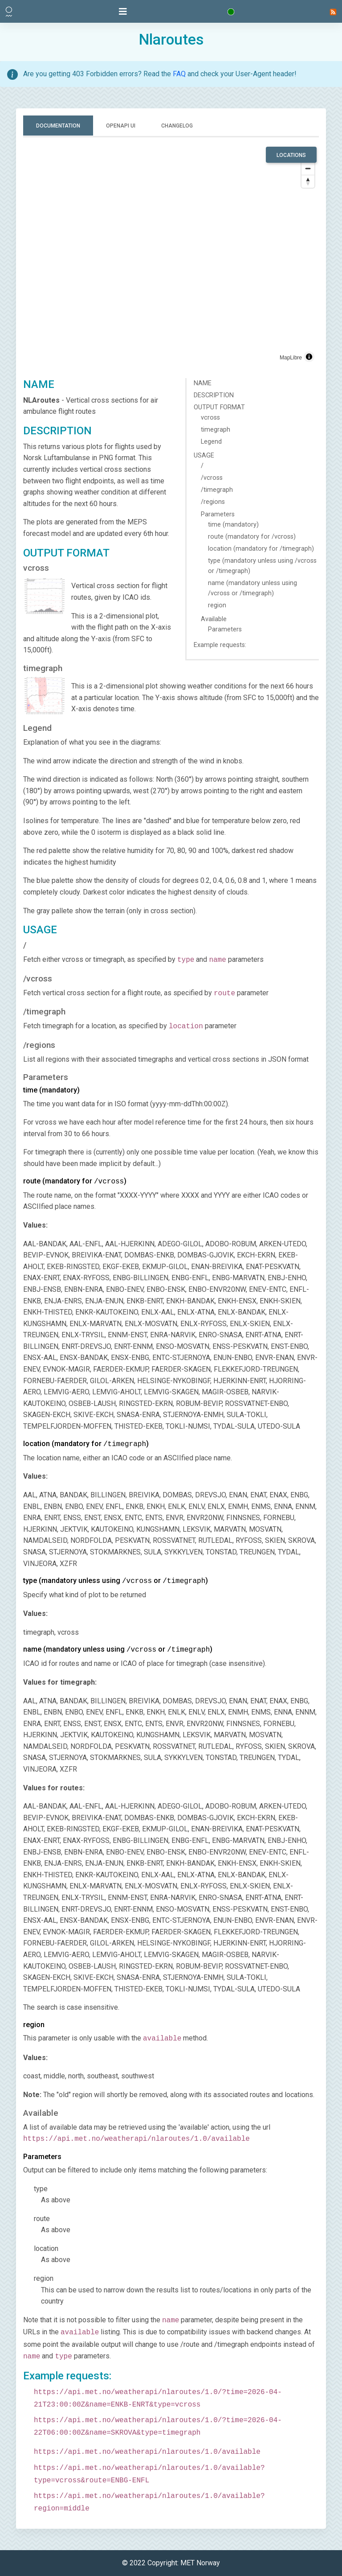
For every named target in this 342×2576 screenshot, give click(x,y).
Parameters (218, 514)
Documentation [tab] (58, 126)
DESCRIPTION (214, 395)
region (217, 605)
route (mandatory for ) (74, 1181)
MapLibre (291, 357)
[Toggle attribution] (309, 356)
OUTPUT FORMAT (219, 407)
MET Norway (200, 2563)
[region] (171, 255)
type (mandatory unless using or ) (115, 1580)
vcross (210, 417)
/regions (213, 502)
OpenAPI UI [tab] (120, 126)
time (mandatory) (233, 524)
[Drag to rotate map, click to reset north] (307, 181)
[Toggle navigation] (123, 11)
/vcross (212, 478)
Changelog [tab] (177, 126)
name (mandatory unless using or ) (117, 1649)
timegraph (215, 429)
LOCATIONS (291, 155)
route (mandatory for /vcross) (252, 536)
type (41, 2188)
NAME (203, 383)
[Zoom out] (307, 168)
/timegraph (217, 490)
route (42, 2218)
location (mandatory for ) (86, 1443)
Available (214, 619)
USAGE (204, 455)
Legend (211, 441)
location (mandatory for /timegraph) (261, 548)
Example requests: (220, 645)
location (46, 2248)
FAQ (179, 74)
